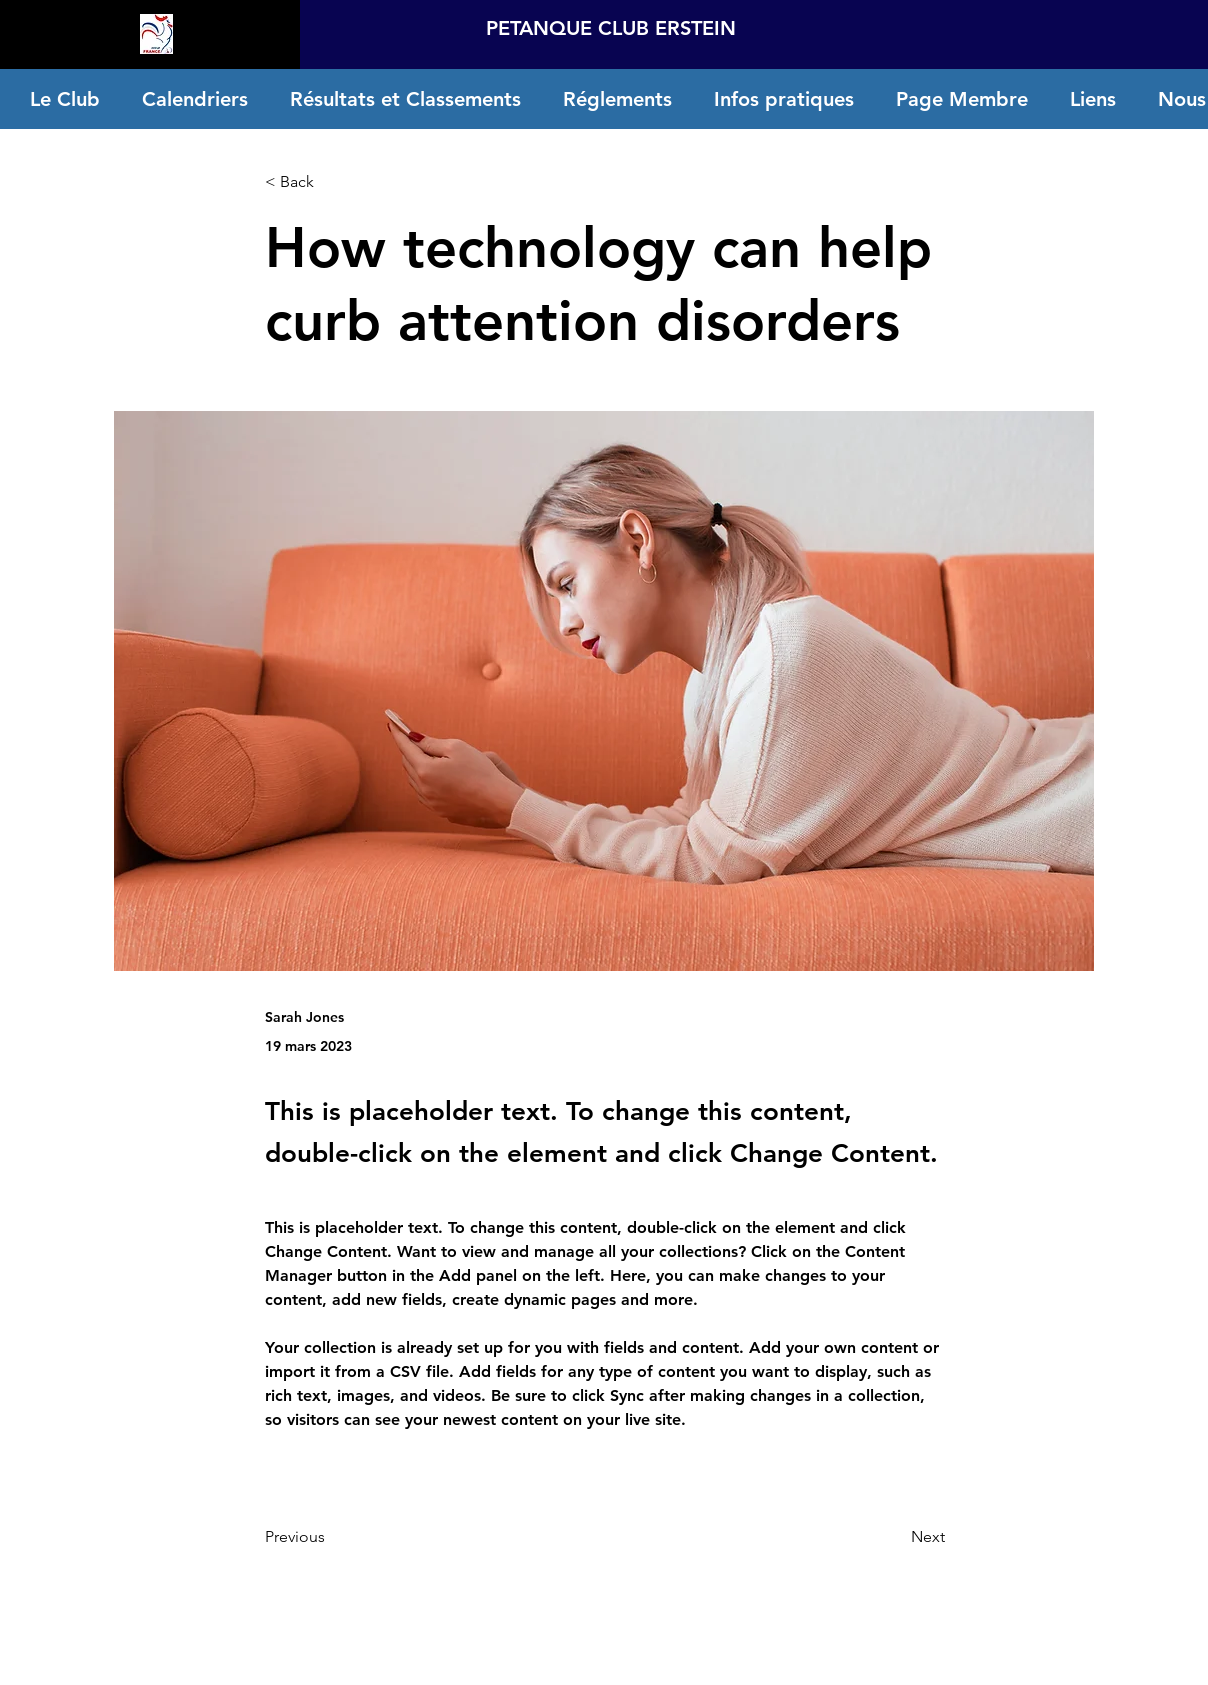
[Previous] (331, 1537)
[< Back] (331, 182)
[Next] (895, 1537)
